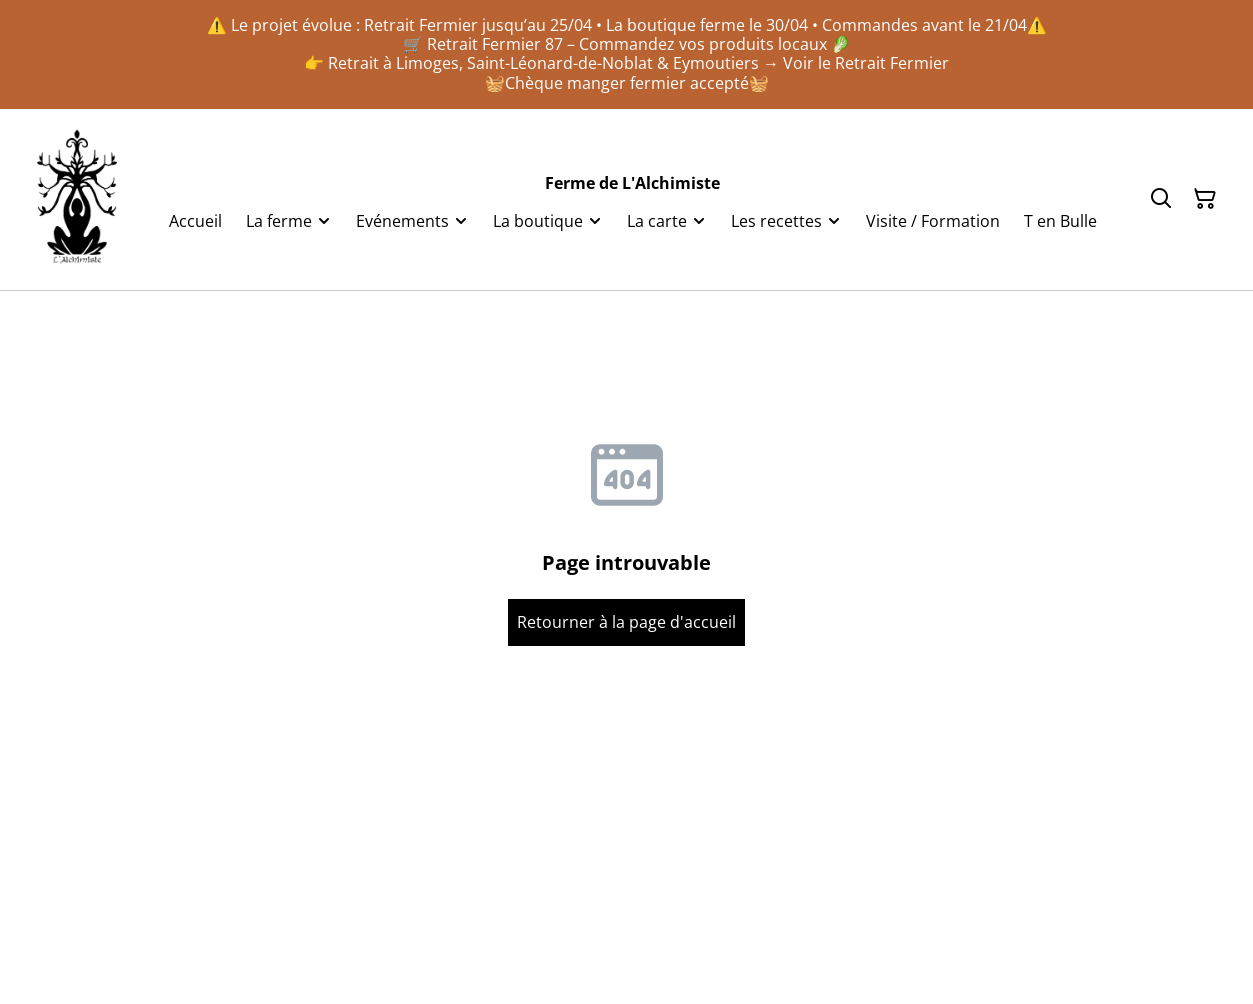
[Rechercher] (1161, 199)
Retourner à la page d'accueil (626, 622)
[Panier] (1205, 199)
